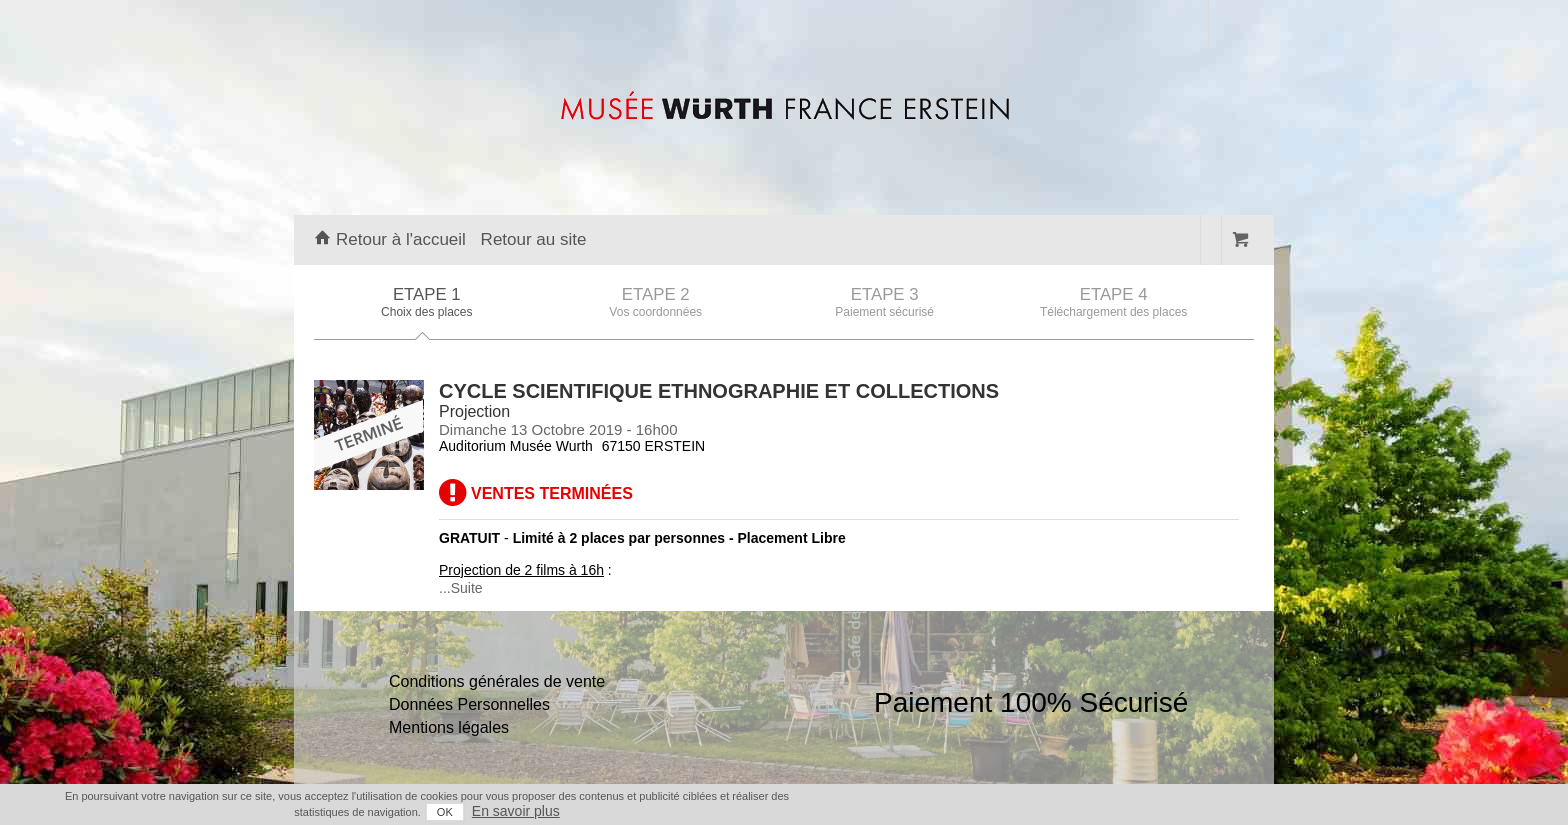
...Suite (461, 588)
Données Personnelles (469, 704)
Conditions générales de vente (497, 681)
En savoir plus (516, 811)
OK (445, 812)
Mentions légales (449, 727)
